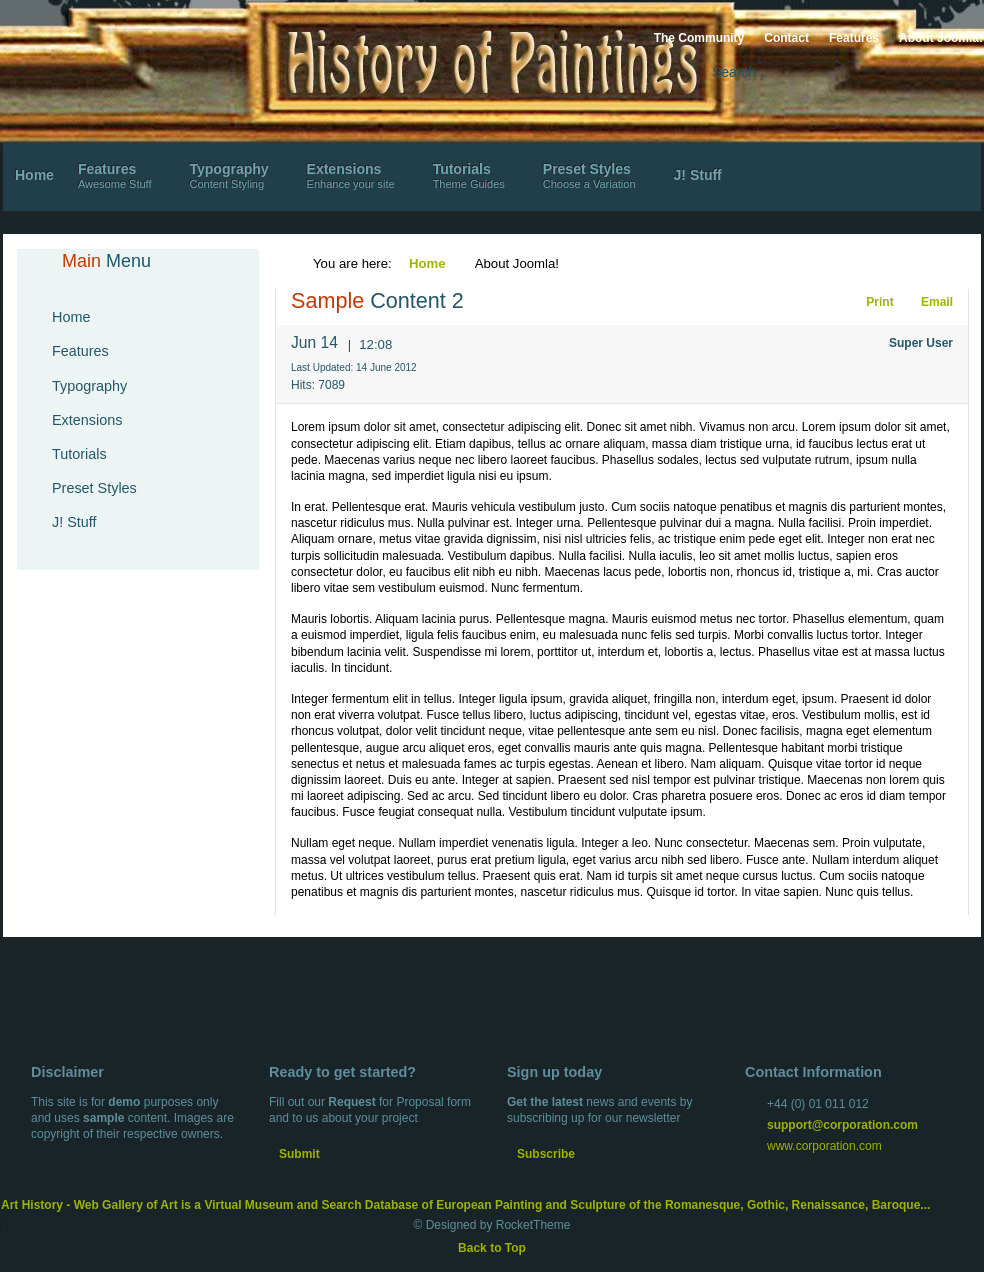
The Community (699, 38)
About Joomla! (941, 38)
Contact (786, 38)
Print (870, 302)
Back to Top (492, 1248)
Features (854, 38)
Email (925, 302)
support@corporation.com (842, 1125)
